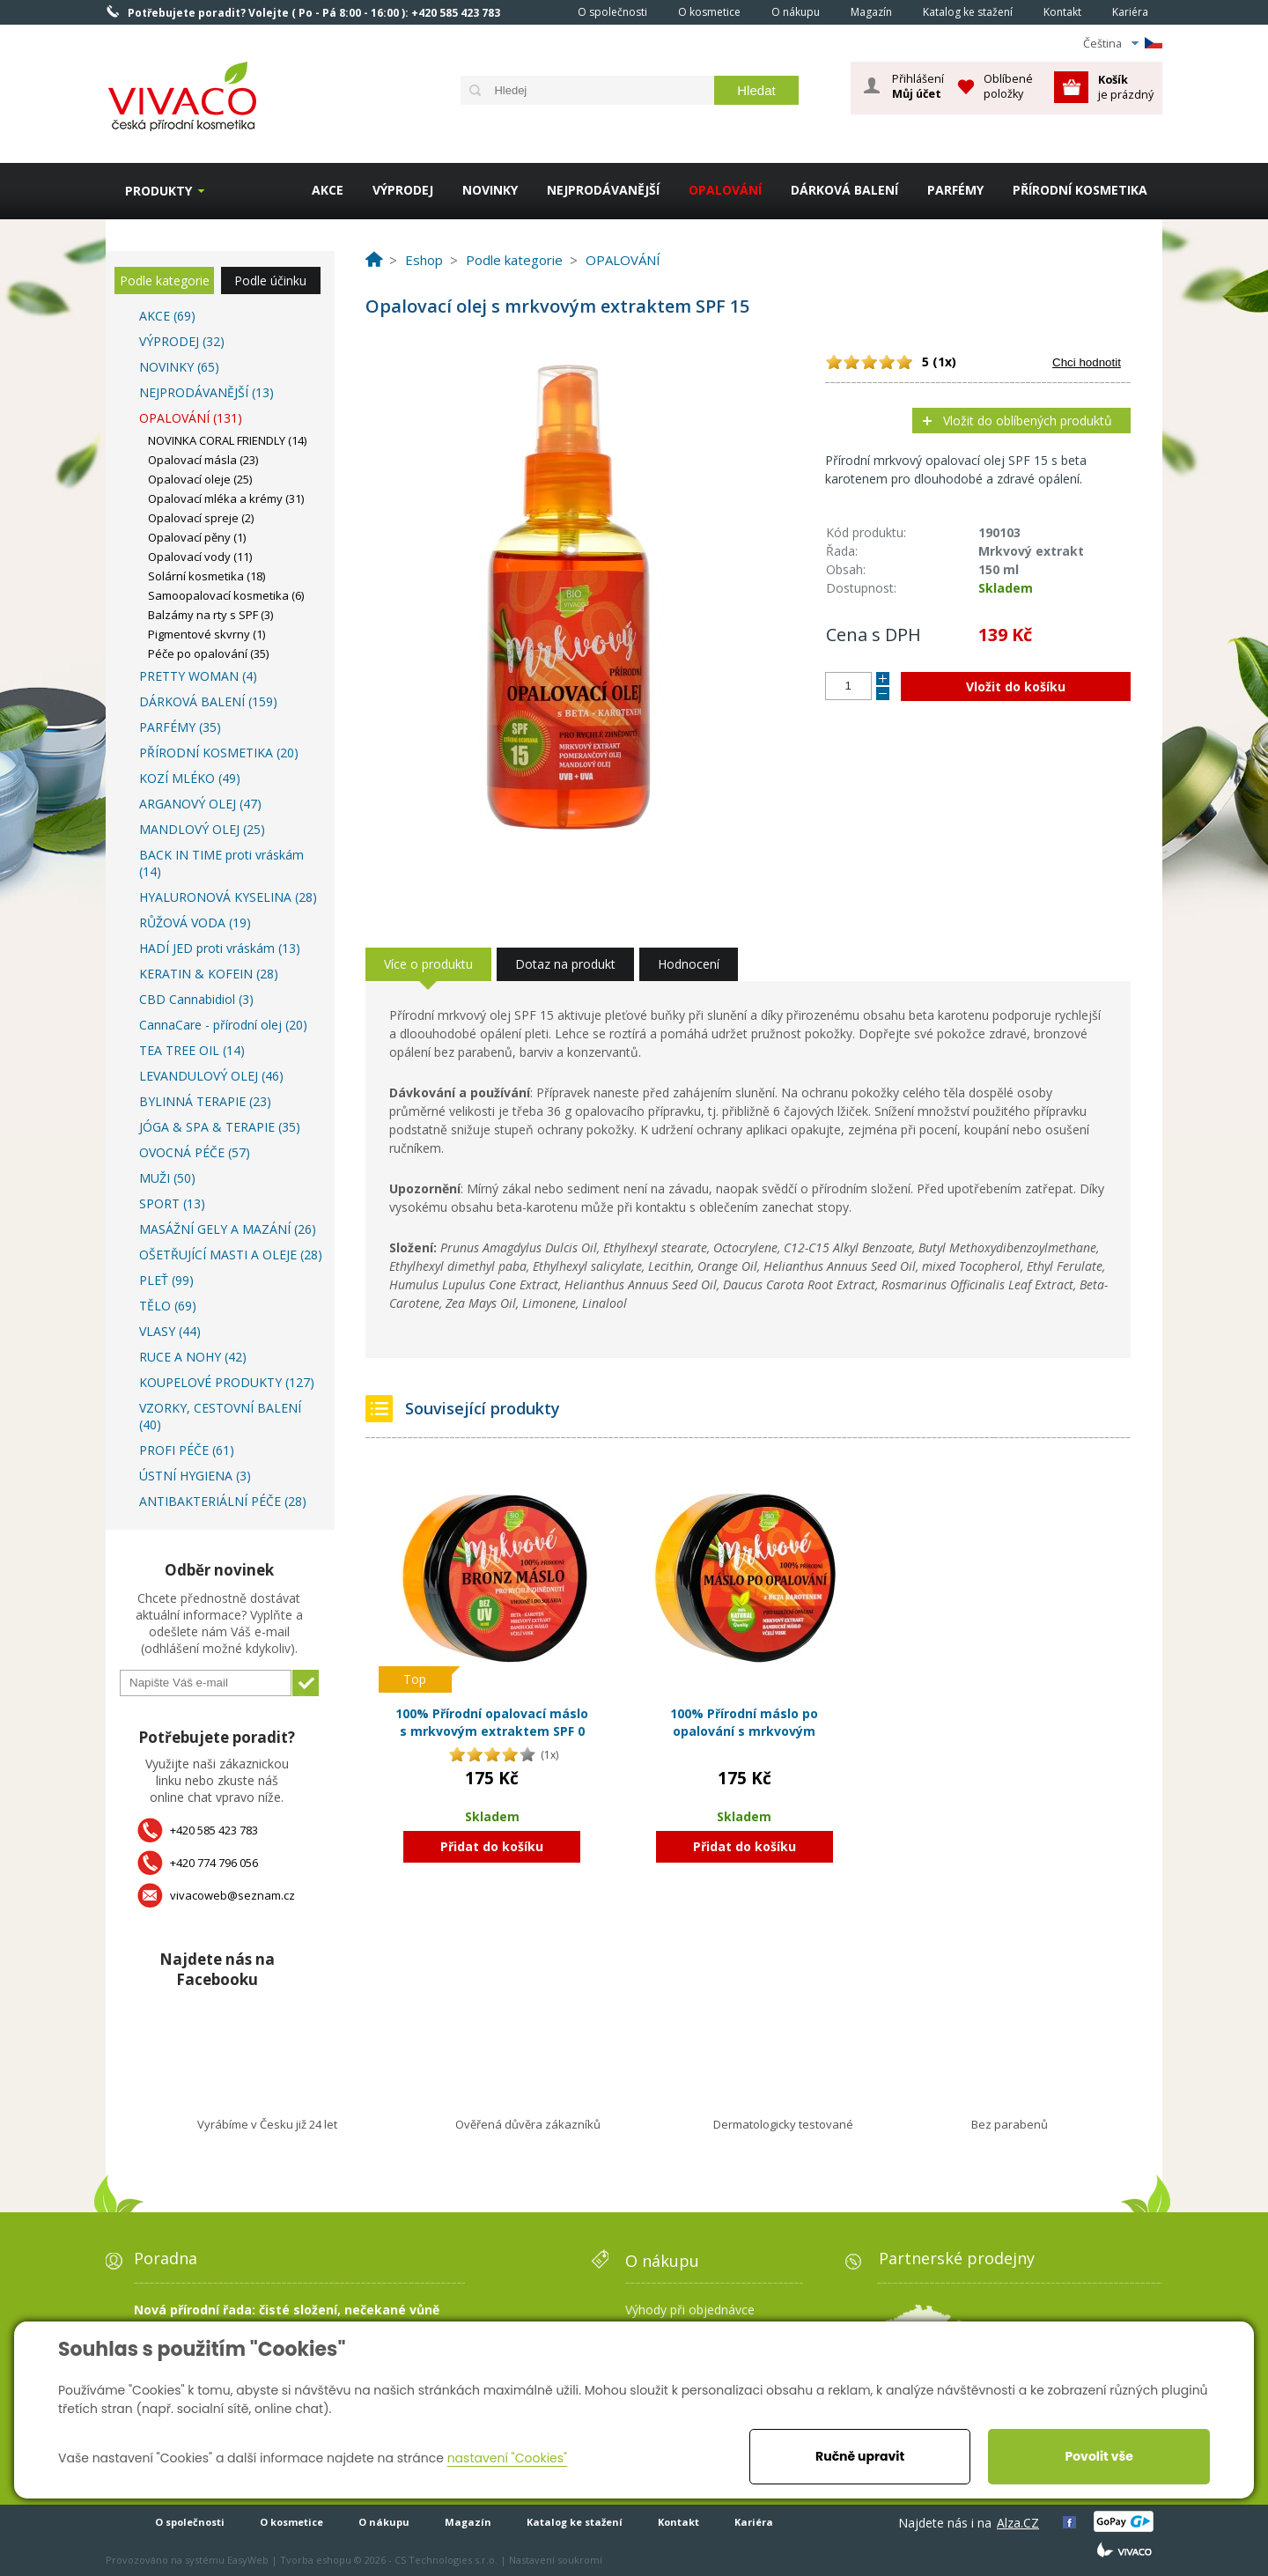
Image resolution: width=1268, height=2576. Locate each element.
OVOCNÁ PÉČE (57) (194, 1152)
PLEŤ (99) (166, 1280)
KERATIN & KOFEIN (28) (208, 973)
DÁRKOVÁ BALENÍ (844, 189)
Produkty (158, 190)
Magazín (871, 11)
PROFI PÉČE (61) (186, 1450)
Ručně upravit (859, 2456)
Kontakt (1062, 11)
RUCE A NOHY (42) (193, 1356)
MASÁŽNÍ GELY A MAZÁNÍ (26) (227, 1229)
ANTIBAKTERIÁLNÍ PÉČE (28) (222, 1501)
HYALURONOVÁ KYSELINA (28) (228, 897)
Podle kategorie (165, 280)
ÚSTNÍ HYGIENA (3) (195, 1475)
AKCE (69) (167, 315)
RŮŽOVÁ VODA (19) (195, 922)
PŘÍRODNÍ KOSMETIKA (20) (219, 752)
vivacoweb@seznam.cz (232, 1895)
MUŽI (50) (167, 1178)
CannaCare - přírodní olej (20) (223, 1024)
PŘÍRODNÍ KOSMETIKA (1080, 189)
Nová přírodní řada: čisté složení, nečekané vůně (286, 2309)
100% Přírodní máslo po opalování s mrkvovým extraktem (744, 1730)
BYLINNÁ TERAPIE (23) (205, 1101)
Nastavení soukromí (555, 2559)
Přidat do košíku (491, 1846)
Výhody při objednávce (690, 2309)
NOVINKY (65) (179, 366)
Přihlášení (918, 86)
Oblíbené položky (1008, 85)
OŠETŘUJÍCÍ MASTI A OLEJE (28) (230, 1254)
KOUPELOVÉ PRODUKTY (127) (226, 1382)
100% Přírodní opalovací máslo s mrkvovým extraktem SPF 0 (491, 1722)
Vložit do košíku (1015, 686)
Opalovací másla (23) (203, 460)
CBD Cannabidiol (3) (196, 999)
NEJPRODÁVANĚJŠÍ (603, 189)
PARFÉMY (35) (180, 727)
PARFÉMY (955, 189)
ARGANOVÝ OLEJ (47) (200, 803)
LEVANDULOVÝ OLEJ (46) (211, 1075)
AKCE (327, 189)
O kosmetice (709, 11)
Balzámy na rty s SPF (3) (210, 615)
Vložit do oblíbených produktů (1027, 420)
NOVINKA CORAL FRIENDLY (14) (227, 440)
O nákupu (795, 11)
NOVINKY (490, 189)
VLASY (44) (170, 1331)
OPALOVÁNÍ (725, 189)
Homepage (538, 11)
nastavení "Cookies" (507, 2458)
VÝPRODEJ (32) (182, 341)
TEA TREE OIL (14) (192, 1050)
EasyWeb (248, 2559)
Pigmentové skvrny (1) (206, 634)
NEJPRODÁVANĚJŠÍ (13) (206, 392)
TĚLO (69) (167, 1305)
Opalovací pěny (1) (197, 537)
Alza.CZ (1018, 2522)
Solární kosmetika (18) (206, 576)
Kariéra (1130, 11)
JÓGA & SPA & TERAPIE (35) (219, 1126)
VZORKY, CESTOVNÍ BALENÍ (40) (220, 1416)
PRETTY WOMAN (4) (198, 676)
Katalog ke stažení (968, 11)
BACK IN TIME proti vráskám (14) (221, 863)
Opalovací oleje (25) (200, 479)
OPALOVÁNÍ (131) (190, 418)
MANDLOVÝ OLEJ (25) (202, 829)
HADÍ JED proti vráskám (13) (219, 948)
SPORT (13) (172, 1203)
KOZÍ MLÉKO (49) (189, 778)
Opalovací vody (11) (200, 557)
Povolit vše (1098, 2456)
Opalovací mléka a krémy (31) (226, 498)
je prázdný (1126, 86)
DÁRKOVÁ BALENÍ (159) (208, 701)
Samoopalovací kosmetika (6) (226, 595)
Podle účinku (270, 280)
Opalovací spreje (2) (201, 518)
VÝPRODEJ (402, 189)
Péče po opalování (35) (208, 653)
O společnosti (612, 11)
